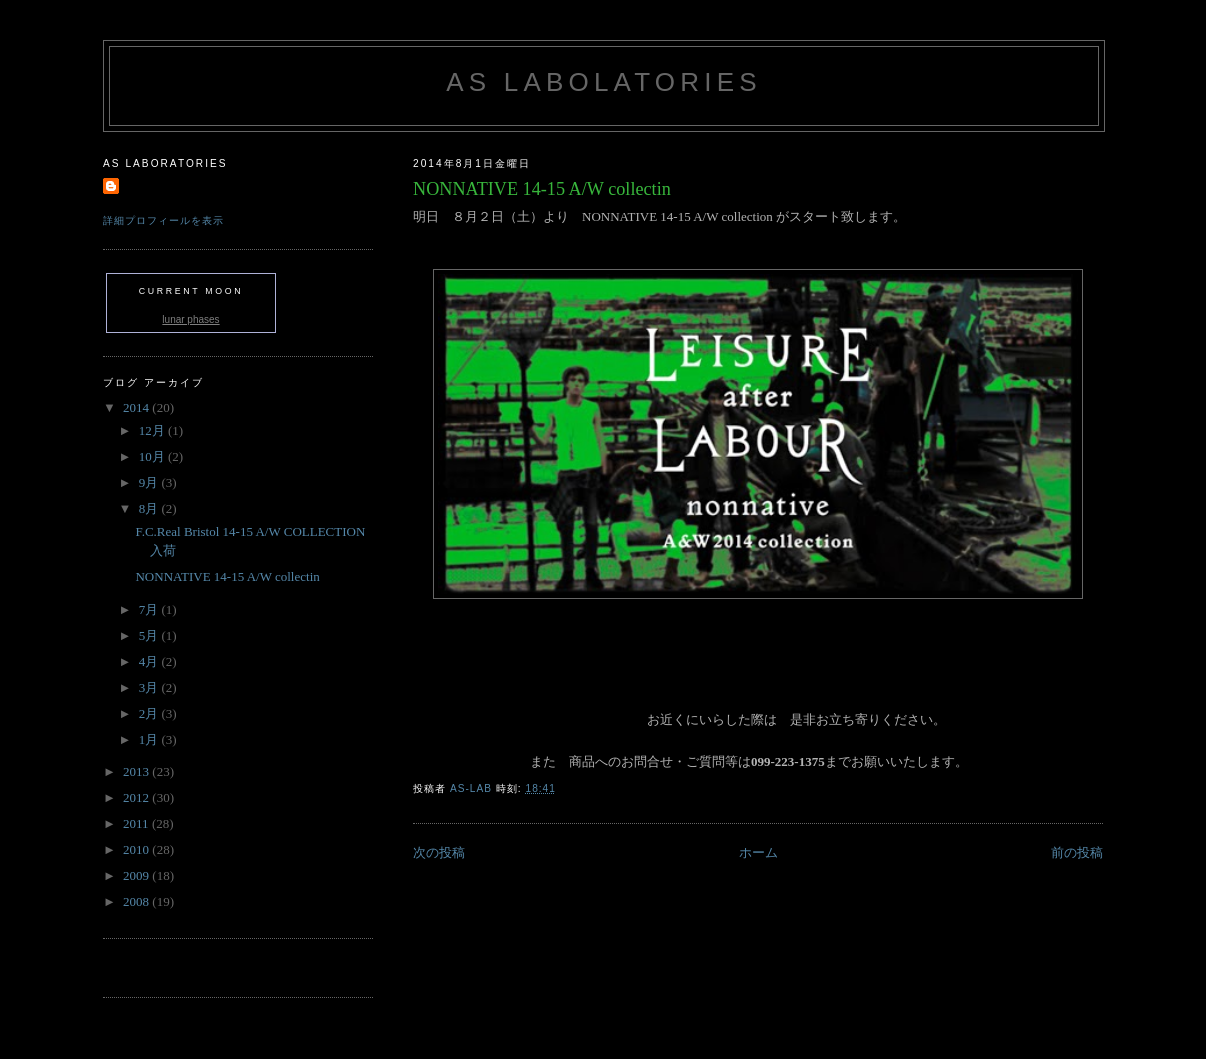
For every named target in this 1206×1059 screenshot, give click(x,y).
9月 (150, 482)
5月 (150, 635)
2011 (137, 823)
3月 (150, 687)
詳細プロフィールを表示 (163, 220)
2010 (137, 849)
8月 (150, 508)
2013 (137, 771)
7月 (150, 609)
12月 (153, 430)
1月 (150, 739)
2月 (150, 713)
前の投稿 (1077, 852)
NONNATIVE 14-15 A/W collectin (227, 576)
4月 (150, 661)
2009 (137, 875)
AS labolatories (603, 82)
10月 (153, 456)
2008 (137, 901)
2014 (137, 407)
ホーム (758, 852)
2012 (137, 797)
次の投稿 (439, 852)
